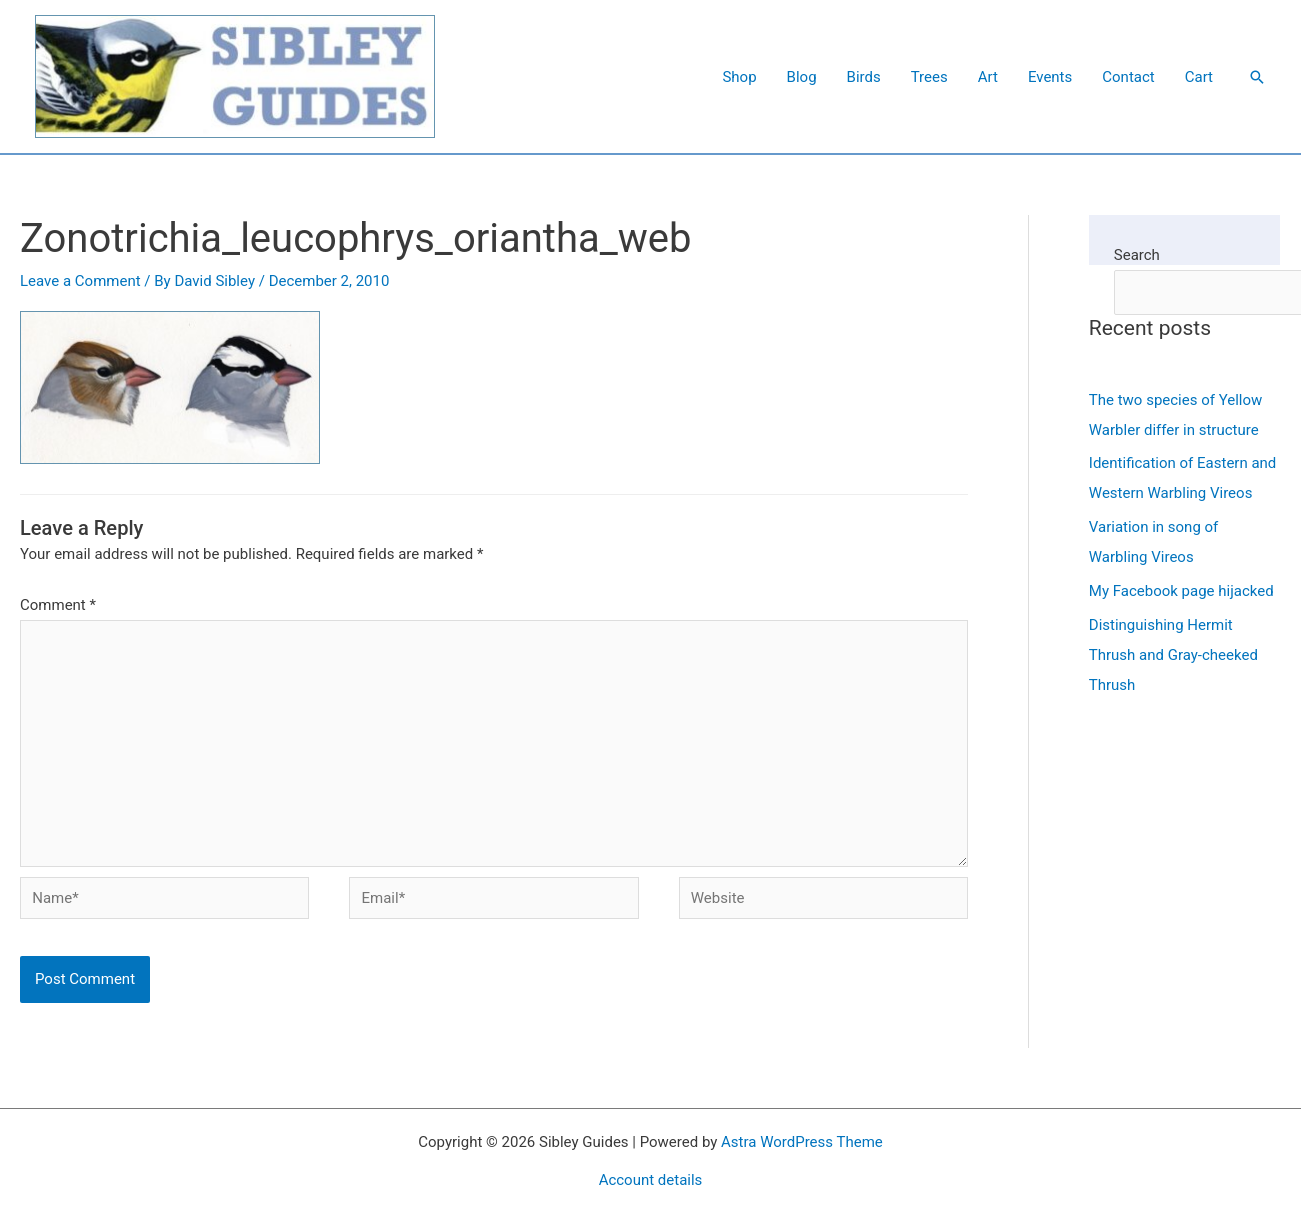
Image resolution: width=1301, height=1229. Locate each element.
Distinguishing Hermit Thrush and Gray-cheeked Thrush (1173, 655)
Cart (1199, 77)
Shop (739, 77)
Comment (58, 605)
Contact (1128, 77)
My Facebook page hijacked (1181, 591)
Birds (864, 77)
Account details (651, 1180)
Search (1137, 255)
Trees (929, 77)
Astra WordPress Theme (802, 1142)
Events (1050, 77)
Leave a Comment (80, 281)
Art (988, 77)
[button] (1257, 77)
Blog (802, 77)
